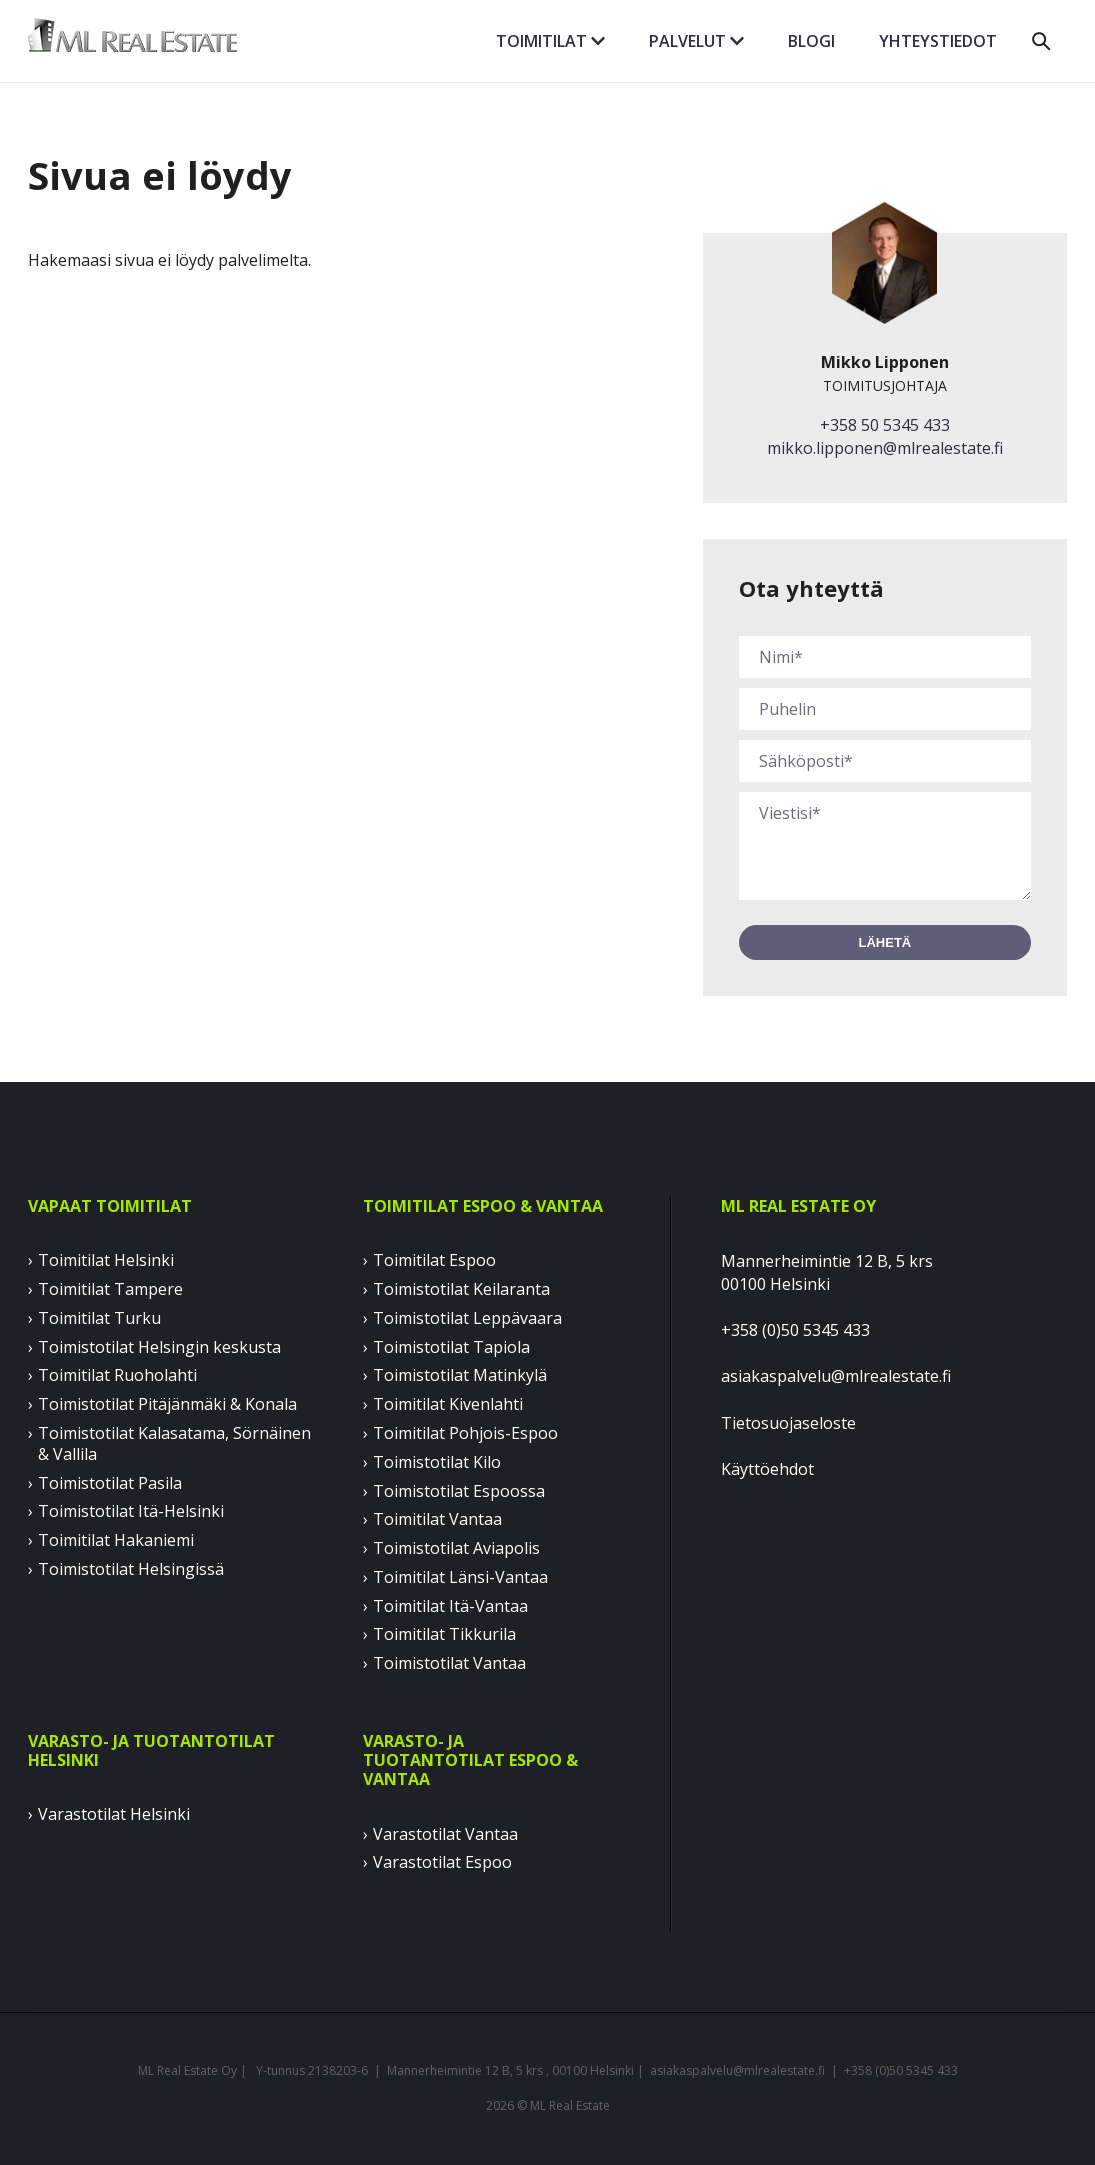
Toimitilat (550, 41)
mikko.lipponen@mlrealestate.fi (885, 448)
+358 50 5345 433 (885, 425)
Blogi (811, 41)
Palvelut (696, 41)
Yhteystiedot (938, 41)
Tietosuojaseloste (788, 1423)
